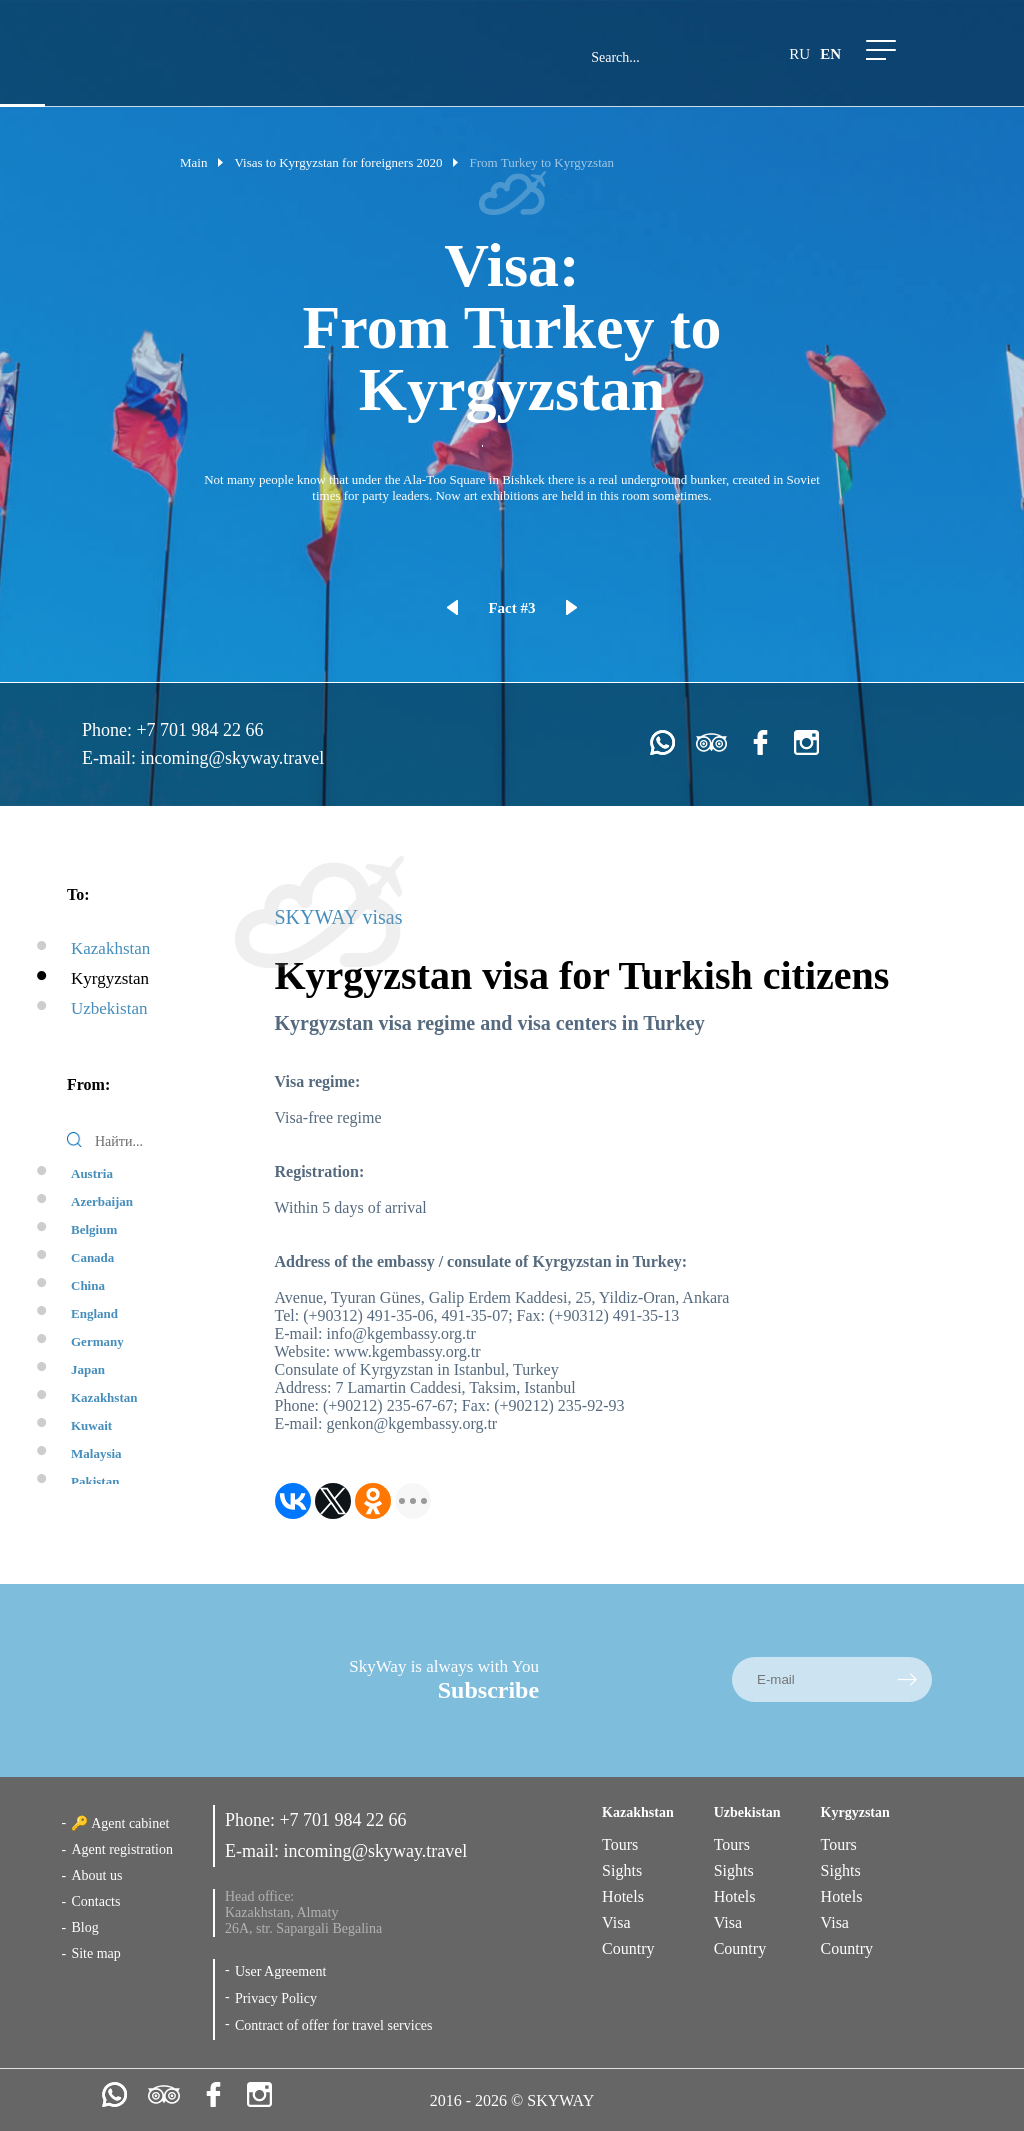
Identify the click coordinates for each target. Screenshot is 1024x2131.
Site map (95, 1953)
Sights (622, 1870)
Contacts (95, 1901)
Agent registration (121, 1849)
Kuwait (91, 1425)
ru (799, 54)
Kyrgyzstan (110, 978)
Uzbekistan (109, 1008)
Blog (84, 1927)
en (830, 54)
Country (628, 1948)
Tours (620, 1844)
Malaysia (96, 1453)
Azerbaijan (102, 1201)
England (94, 1313)
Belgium (94, 1229)
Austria (92, 1173)
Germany (97, 1341)
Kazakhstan (110, 948)
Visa (616, 1922)
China (88, 1285)
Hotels (623, 1896)
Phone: (109, 730)
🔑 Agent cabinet (120, 1823)
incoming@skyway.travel (232, 758)
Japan (88, 1369)
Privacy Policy (276, 1998)
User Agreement (280, 1971)
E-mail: (111, 758)
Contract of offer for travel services (334, 2025)
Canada (92, 1257)
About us (96, 1875)
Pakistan (95, 1481)
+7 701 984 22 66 (199, 730)
